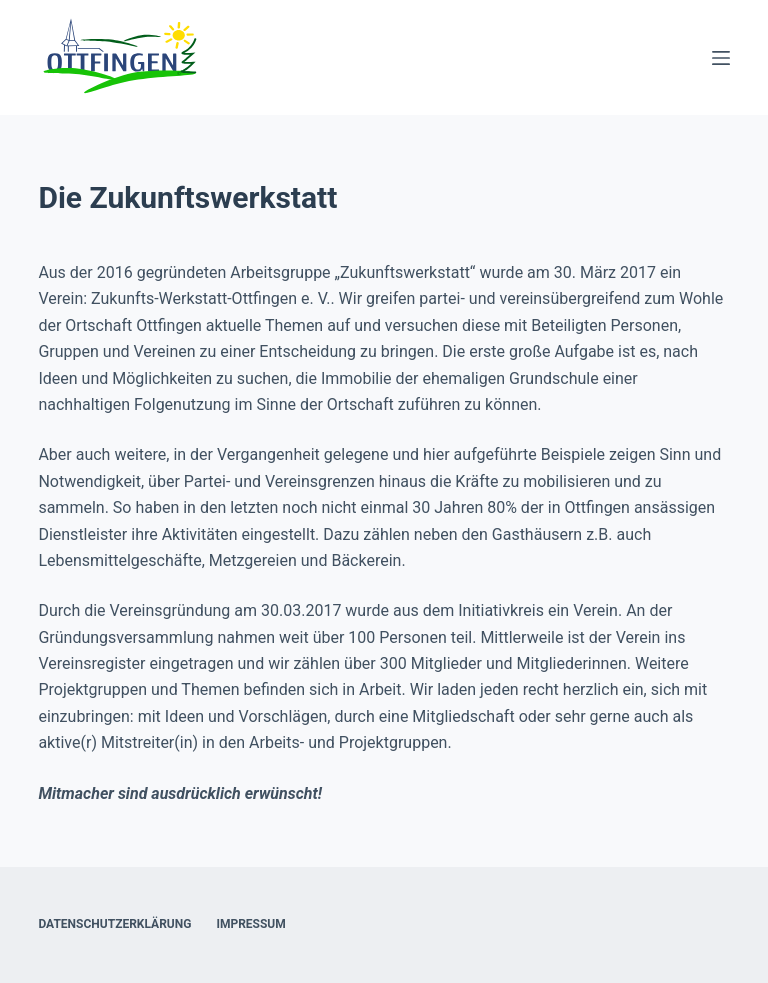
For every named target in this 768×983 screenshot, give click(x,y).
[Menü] (721, 58)
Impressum (250, 924)
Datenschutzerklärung (114, 924)
